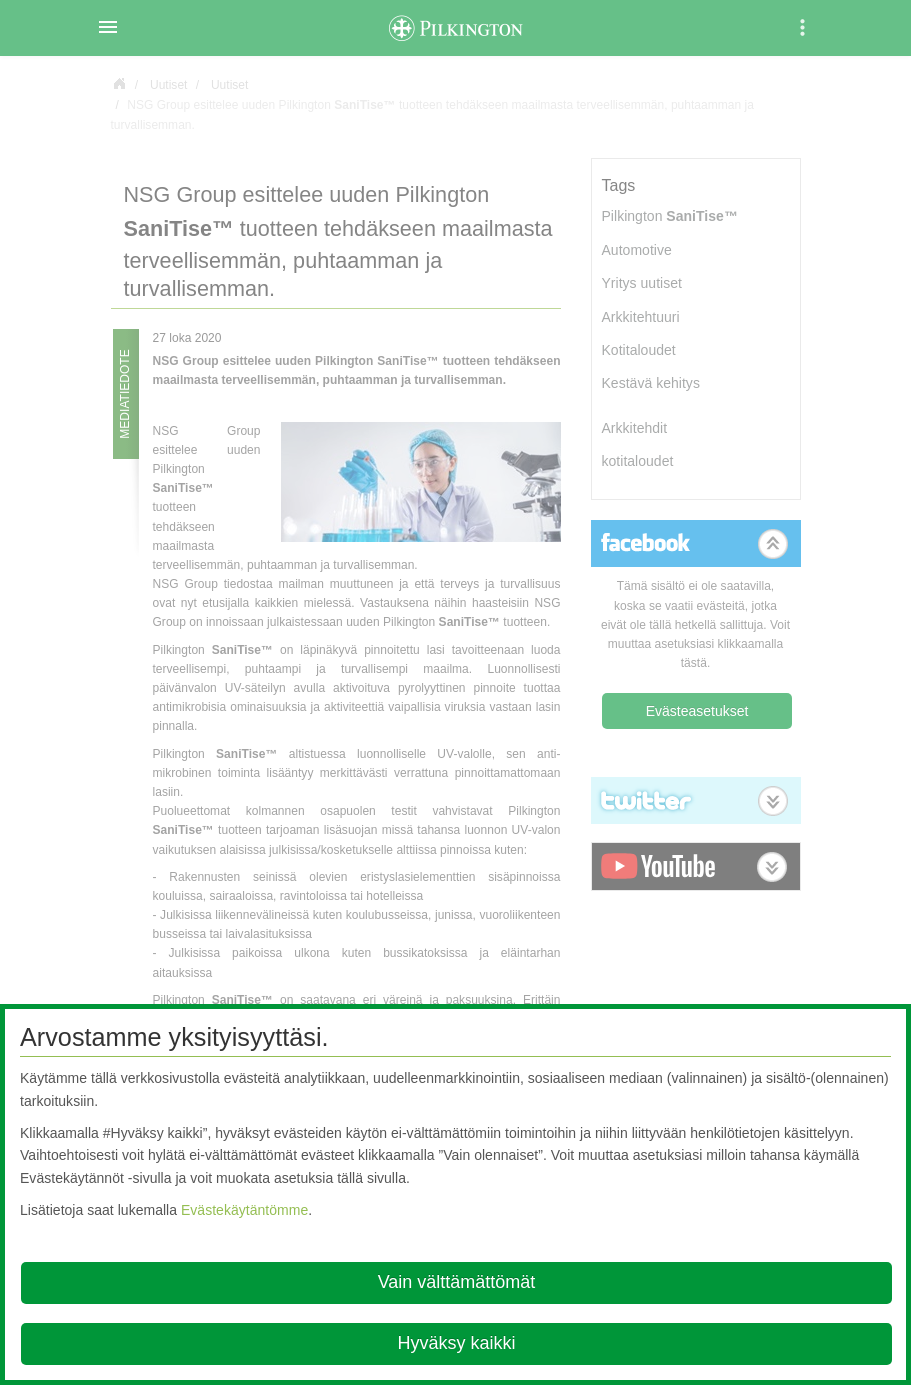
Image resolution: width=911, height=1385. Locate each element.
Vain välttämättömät (457, 1282)
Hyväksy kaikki (456, 1343)
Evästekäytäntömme (244, 1210)
